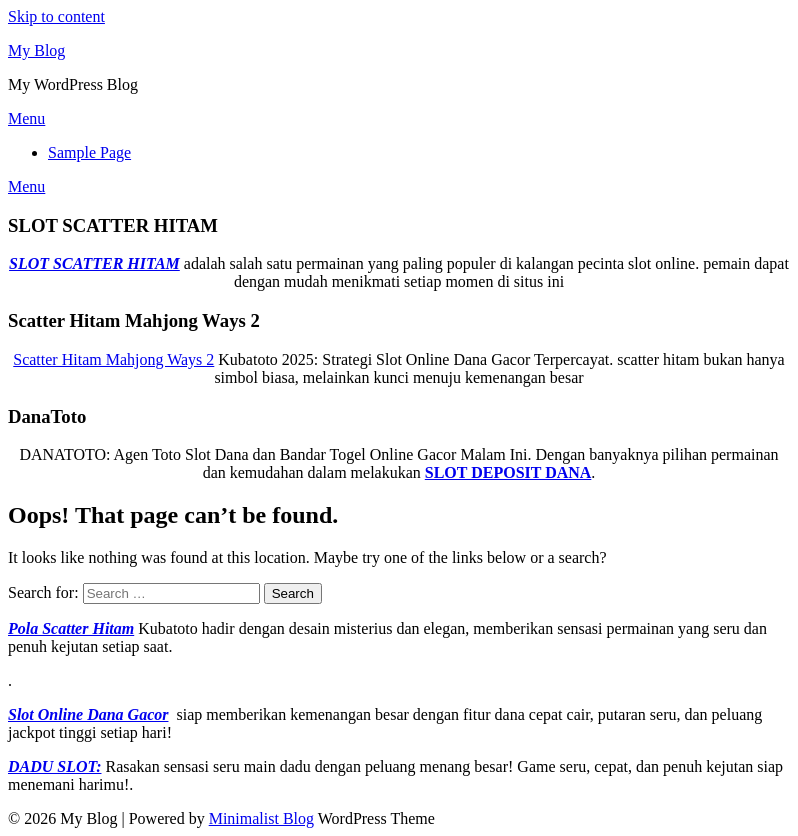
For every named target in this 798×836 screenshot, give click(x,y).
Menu (26, 118)
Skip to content (56, 16)
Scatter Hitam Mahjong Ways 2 (113, 359)
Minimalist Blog (261, 818)
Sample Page (89, 152)
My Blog (36, 50)
